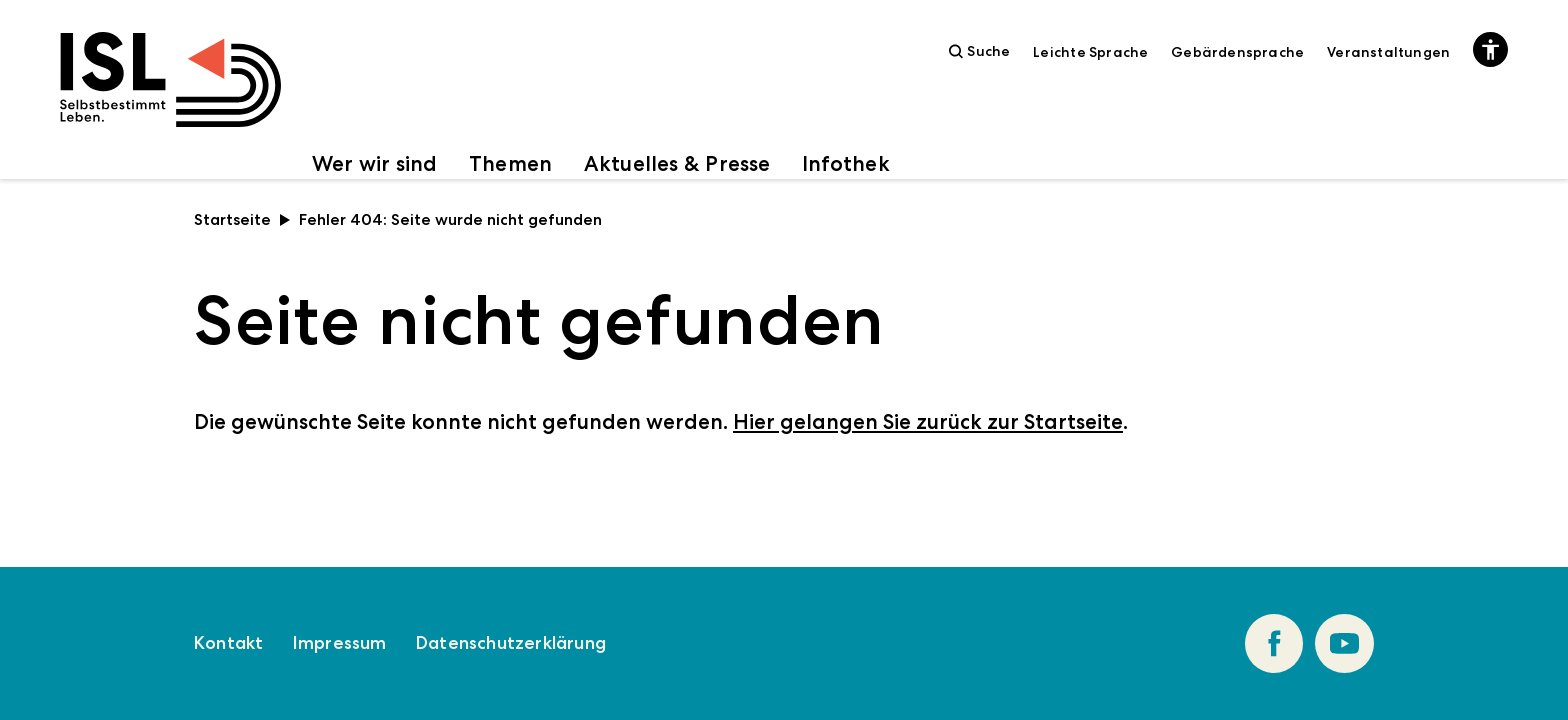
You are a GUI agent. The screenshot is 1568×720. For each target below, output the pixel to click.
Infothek (846, 163)
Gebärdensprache (1237, 52)
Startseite (242, 219)
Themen (510, 163)
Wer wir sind (375, 163)
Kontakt (228, 643)
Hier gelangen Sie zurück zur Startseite (928, 421)
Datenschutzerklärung (511, 643)
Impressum (340, 643)
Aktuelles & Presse (677, 163)
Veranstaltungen (1388, 52)
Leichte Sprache (1090, 52)
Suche (979, 51)
